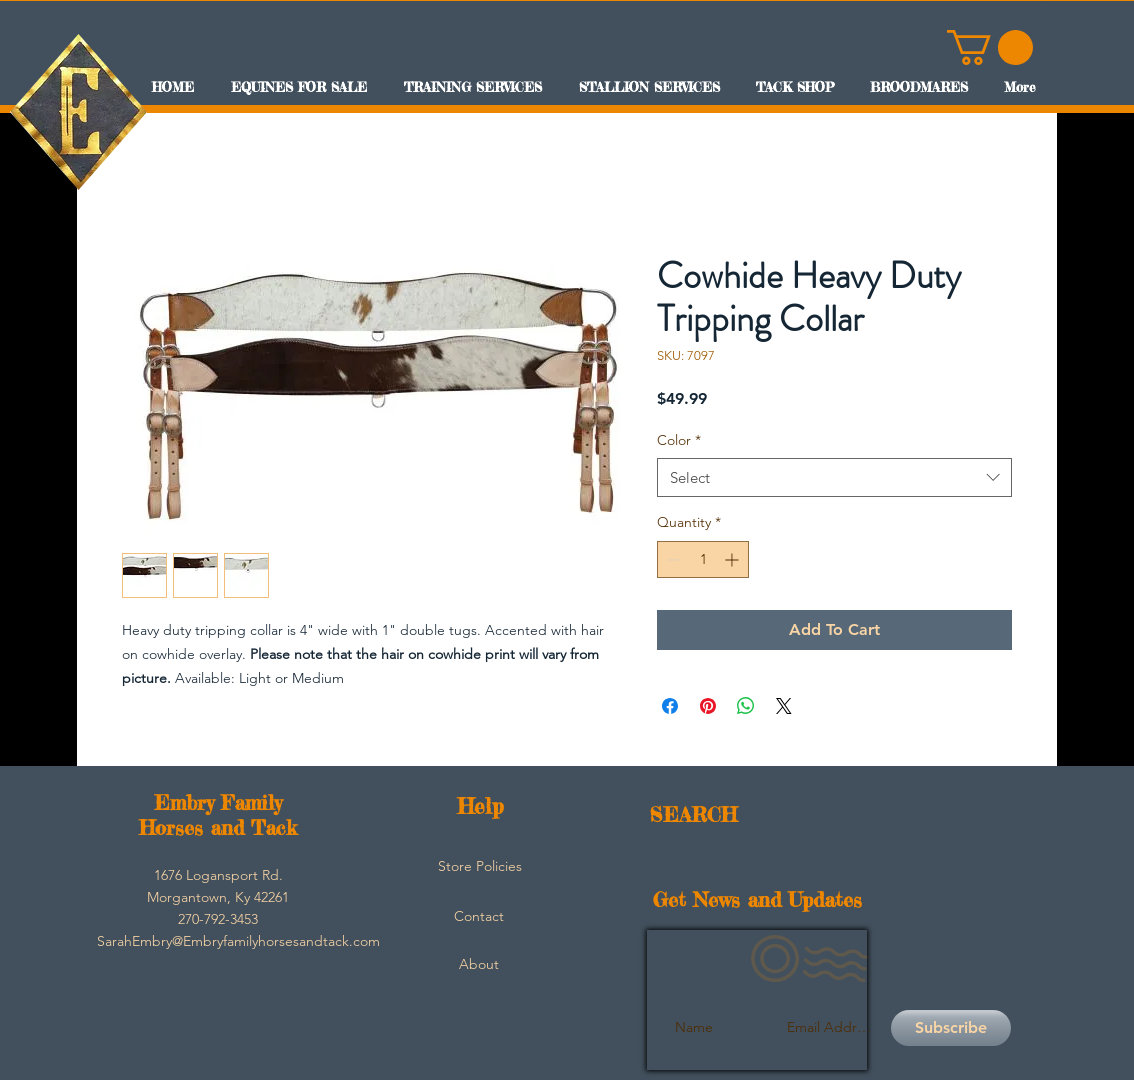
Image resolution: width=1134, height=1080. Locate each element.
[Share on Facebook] (670, 706)
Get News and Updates (757, 899)
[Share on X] (784, 706)
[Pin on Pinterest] (708, 706)
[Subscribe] (951, 1028)
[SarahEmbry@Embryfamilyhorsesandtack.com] (238, 942)
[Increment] (733, 559)
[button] (990, 47)
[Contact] (479, 917)
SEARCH (693, 814)
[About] (479, 965)
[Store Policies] (480, 867)
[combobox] (834, 477)
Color (679, 440)
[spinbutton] (703, 559)
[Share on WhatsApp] (746, 706)
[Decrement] (672, 559)
